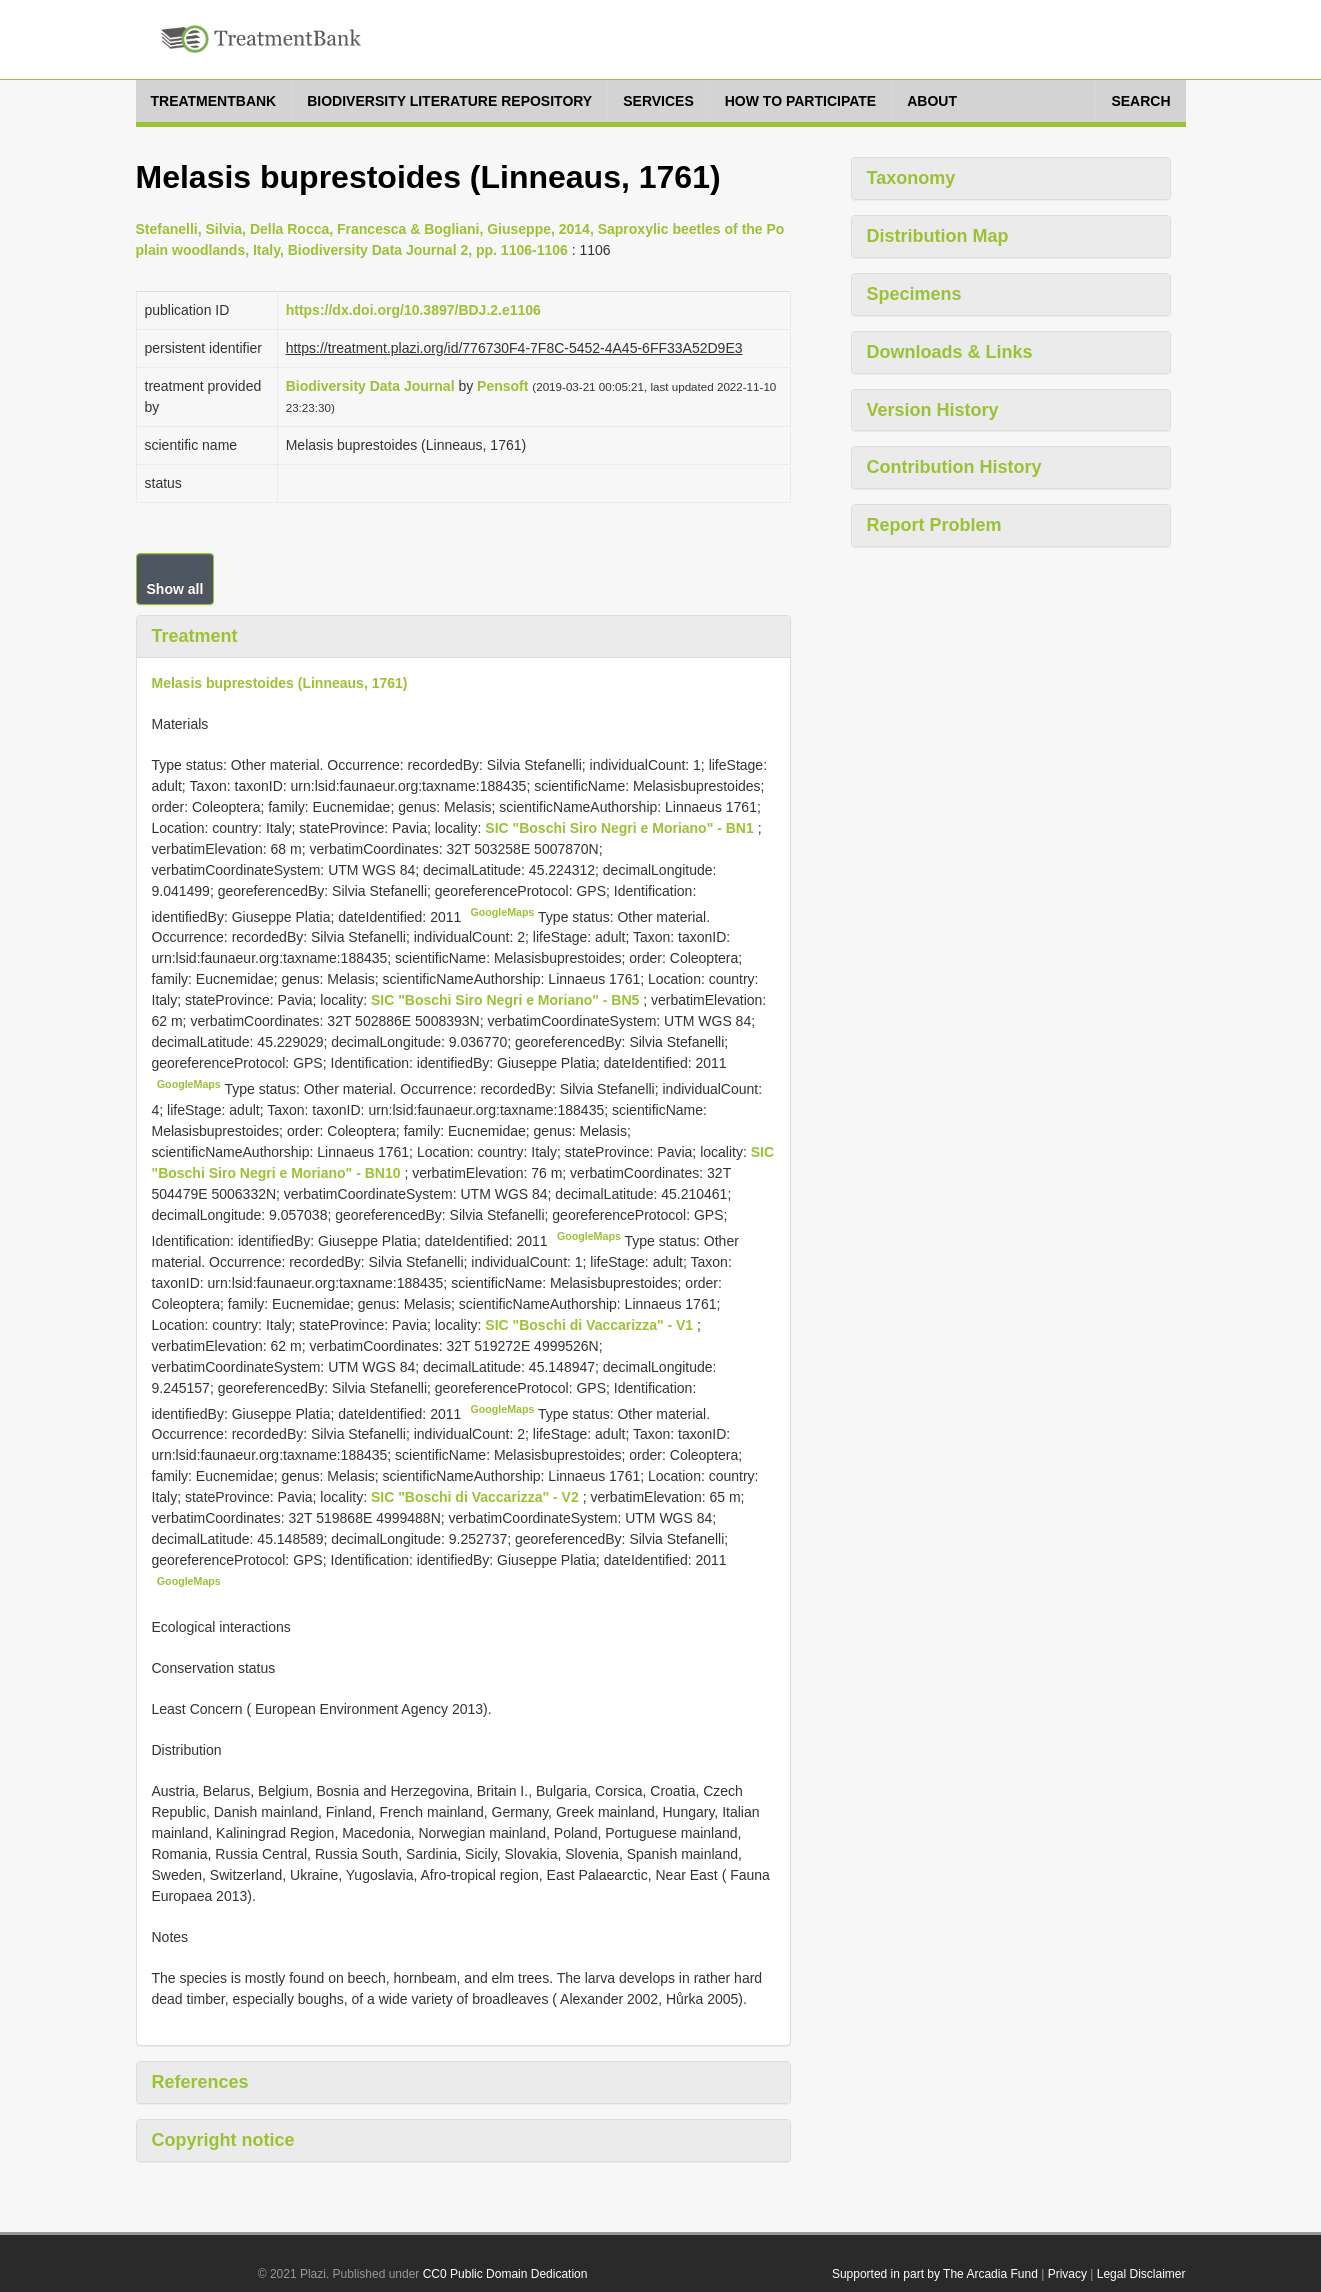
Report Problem (934, 525)
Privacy (1067, 2274)
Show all (175, 589)
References (200, 2082)
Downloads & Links (950, 352)
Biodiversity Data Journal (370, 386)
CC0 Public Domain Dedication (505, 2274)
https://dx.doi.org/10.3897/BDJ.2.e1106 (413, 310)
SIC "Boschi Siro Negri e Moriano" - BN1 (621, 828)
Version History (933, 410)
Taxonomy (911, 178)
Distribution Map (938, 236)
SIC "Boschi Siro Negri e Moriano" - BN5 (507, 1000)
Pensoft (502, 386)
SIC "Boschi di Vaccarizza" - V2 (477, 1497)
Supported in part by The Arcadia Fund (935, 2274)
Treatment (195, 636)
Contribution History (954, 467)
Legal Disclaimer (1141, 2274)
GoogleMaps (503, 912)
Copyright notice (223, 2140)
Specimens (914, 294)
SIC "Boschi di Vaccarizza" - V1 (591, 1325)
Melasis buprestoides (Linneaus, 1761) (280, 683)
